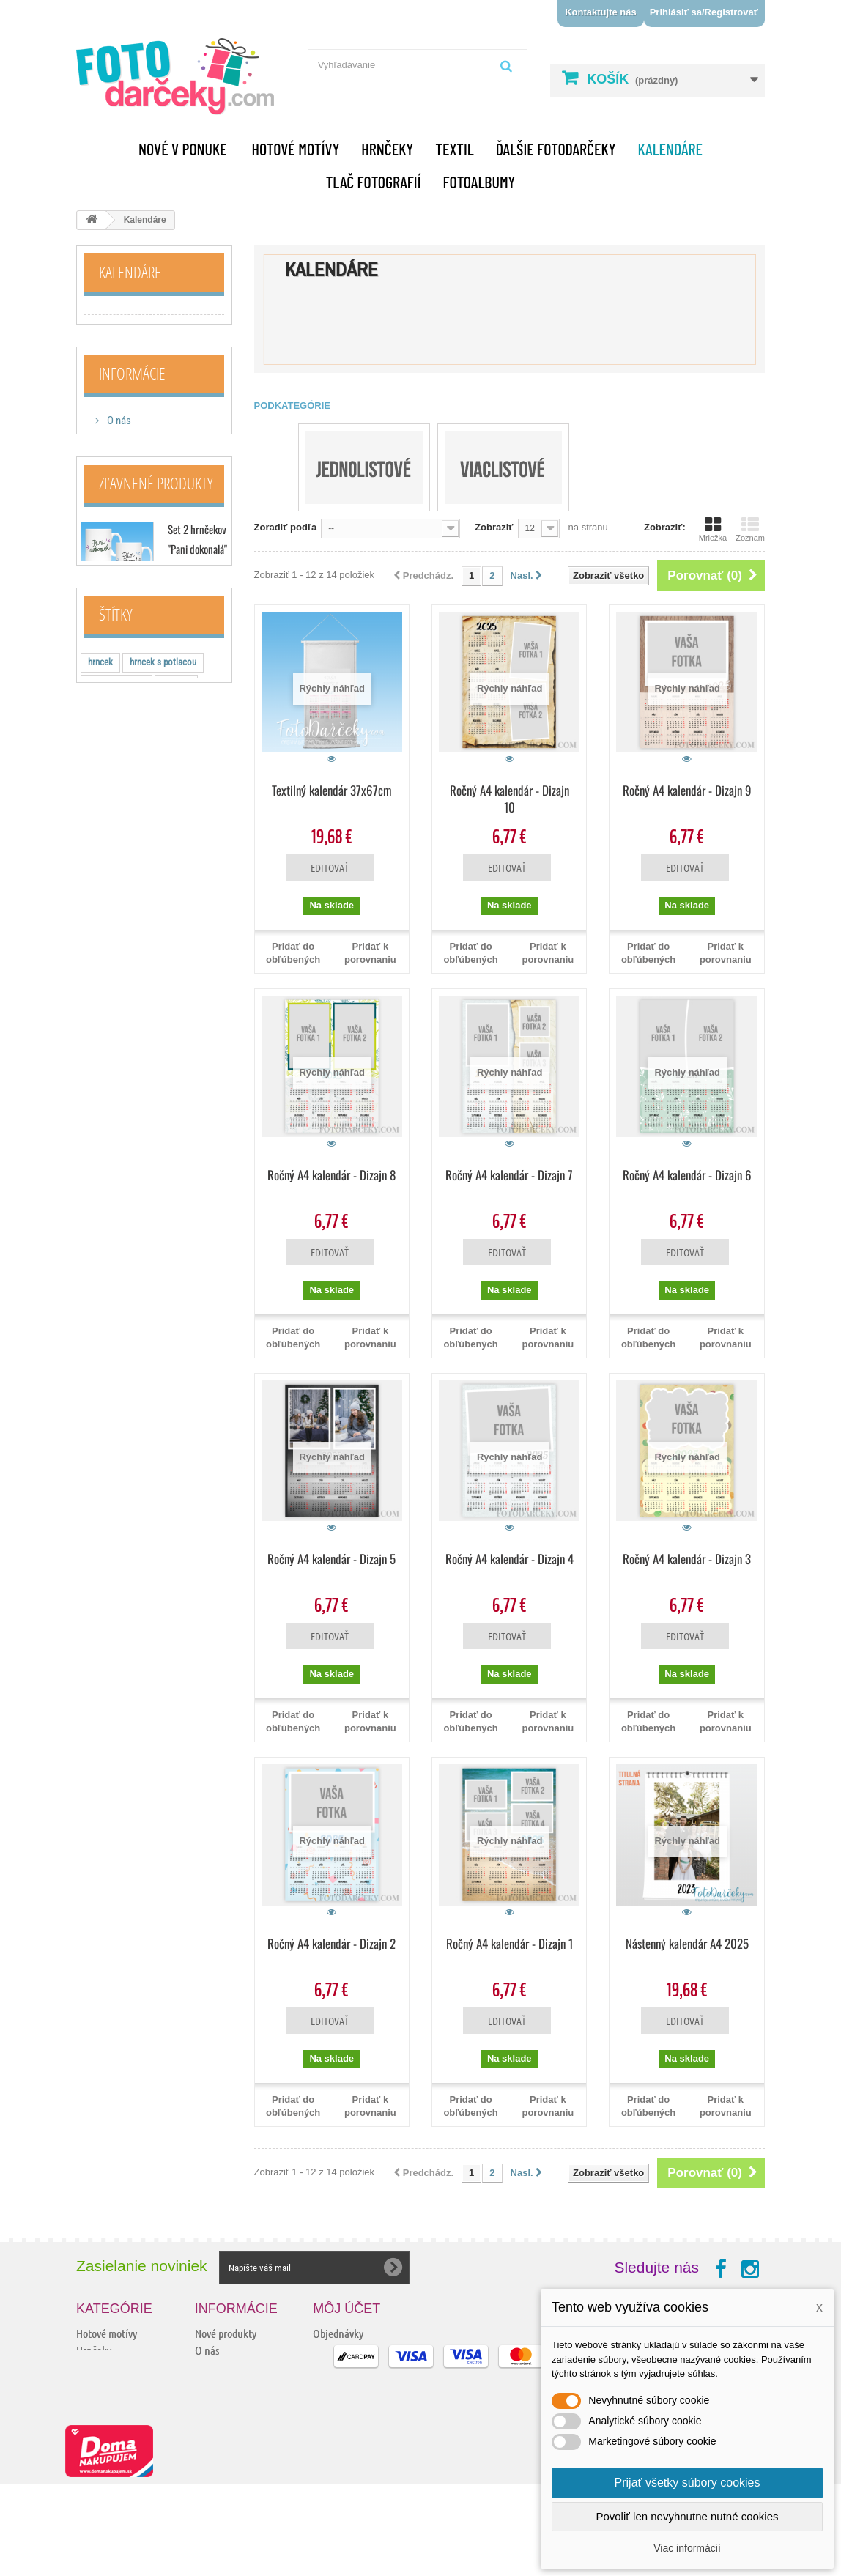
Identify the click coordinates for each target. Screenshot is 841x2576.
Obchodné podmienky (152, 522)
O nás (118, 456)
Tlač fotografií (373, 181)
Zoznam (750, 529)
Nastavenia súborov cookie (369, 2417)
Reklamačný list (228, 2468)
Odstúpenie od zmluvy (242, 2451)
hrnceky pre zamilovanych (136, 1083)
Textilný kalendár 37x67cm (332, 790)
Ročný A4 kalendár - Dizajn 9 (687, 790)
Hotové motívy (296, 148)
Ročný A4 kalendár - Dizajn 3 (687, 1559)
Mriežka (713, 529)
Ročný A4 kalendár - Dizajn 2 (331, 1943)
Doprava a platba (141, 478)
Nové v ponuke (182, 148)
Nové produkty (225, 2333)
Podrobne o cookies (236, 2528)
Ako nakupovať (138, 500)
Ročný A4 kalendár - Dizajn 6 (687, 1175)
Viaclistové (114, 345)
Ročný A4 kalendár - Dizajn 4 (509, 1559)
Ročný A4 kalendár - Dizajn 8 (331, 1175)
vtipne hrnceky (114, 1039)
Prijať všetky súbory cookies (687, 2482)
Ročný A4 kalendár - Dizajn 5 (331, 1559)
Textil (454, 148)
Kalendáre (670, 148)
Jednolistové (118, 322)
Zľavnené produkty (156, 615)
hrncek (100, 995)
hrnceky (176, 1017)
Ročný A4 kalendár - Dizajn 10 (509, 798)
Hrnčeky (387, 148)
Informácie (132, 413)
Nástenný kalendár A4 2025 (687, 1943)
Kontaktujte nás (601, 12)
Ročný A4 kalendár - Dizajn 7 (509, 1175)
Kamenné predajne (145, 544)
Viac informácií (687, 2548)
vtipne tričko (193, 1127)
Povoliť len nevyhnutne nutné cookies (687, 2516)
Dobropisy (334, 2350)
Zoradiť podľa (285, 527)
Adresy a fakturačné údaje (368, 2367)
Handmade (99, 2417)
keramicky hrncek (120, 1127)
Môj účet (346, 2308)
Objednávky (338, 2333)
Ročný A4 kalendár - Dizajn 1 (509, 1943)
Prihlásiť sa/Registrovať (704, 12)
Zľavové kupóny (345, 2400)
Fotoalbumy (479, 181)
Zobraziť (494, 527)
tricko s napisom (119, 1061)
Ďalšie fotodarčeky (556, 148)
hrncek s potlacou (163, 995)
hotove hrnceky (116, 1017)
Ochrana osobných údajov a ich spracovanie (234, 2498)
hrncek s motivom (122, 1105)
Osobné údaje (342, 2384)
